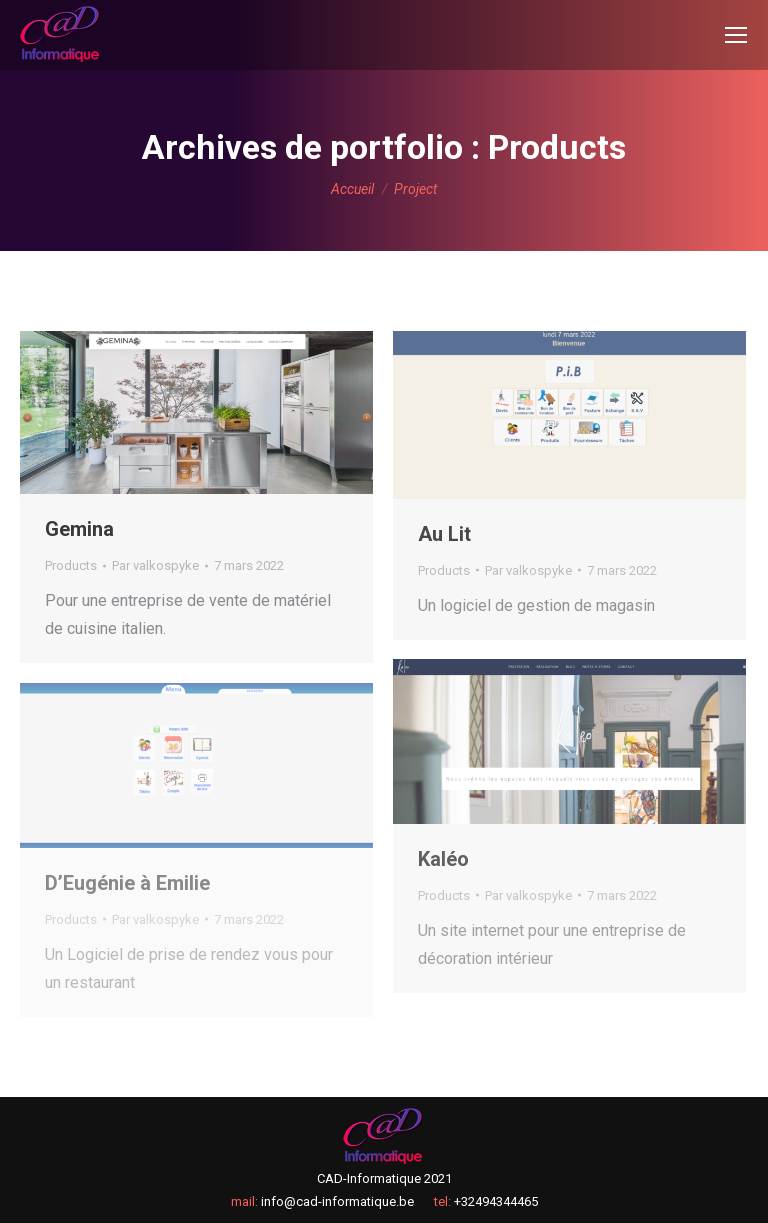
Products (71, 565)
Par (155, 565)
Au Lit (444, 534)
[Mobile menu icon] (736, 35)
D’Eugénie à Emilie (127, 883)
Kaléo (443, 859)
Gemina (79, 529)
